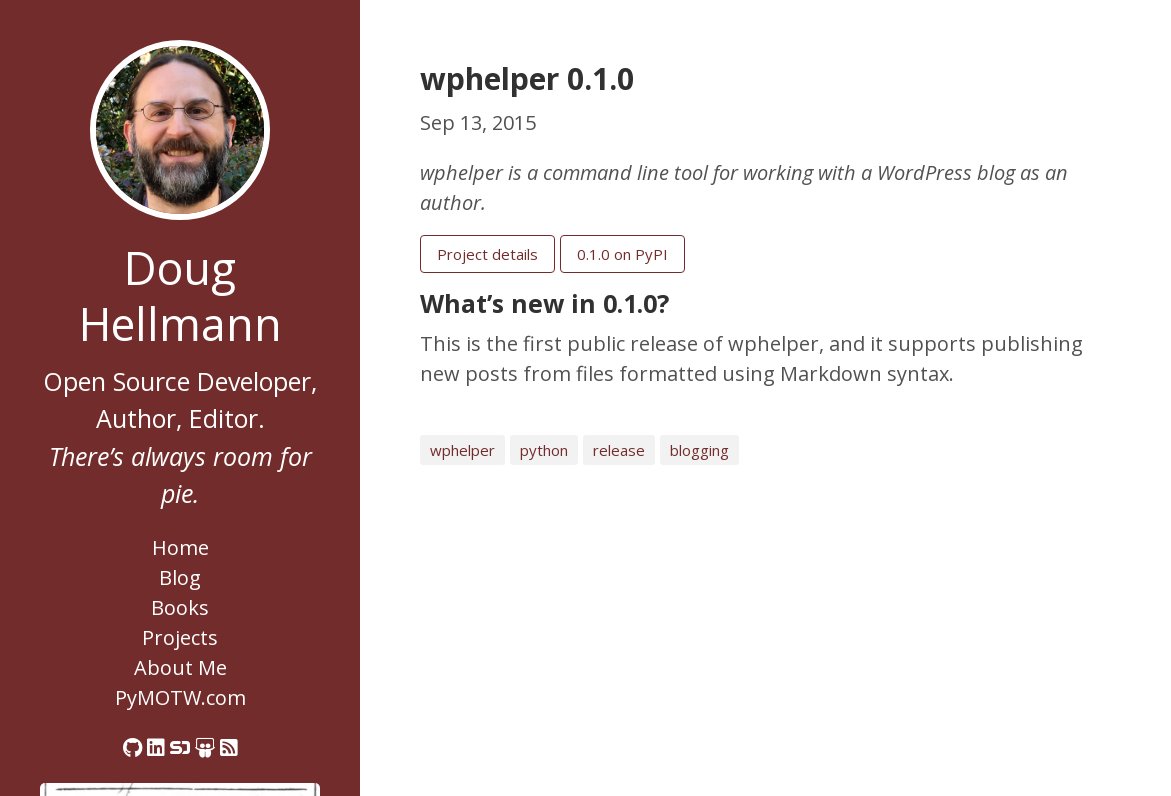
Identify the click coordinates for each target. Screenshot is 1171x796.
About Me (180, 667)
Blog (180, 577)
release (619, 450)
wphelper (462, 450)
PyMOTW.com (180, 697)
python (544, 450)
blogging (699, 450)
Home (180, 547)
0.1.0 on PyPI (622, 254)
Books (180, 607)
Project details (487, 254)
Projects (180, 637)
